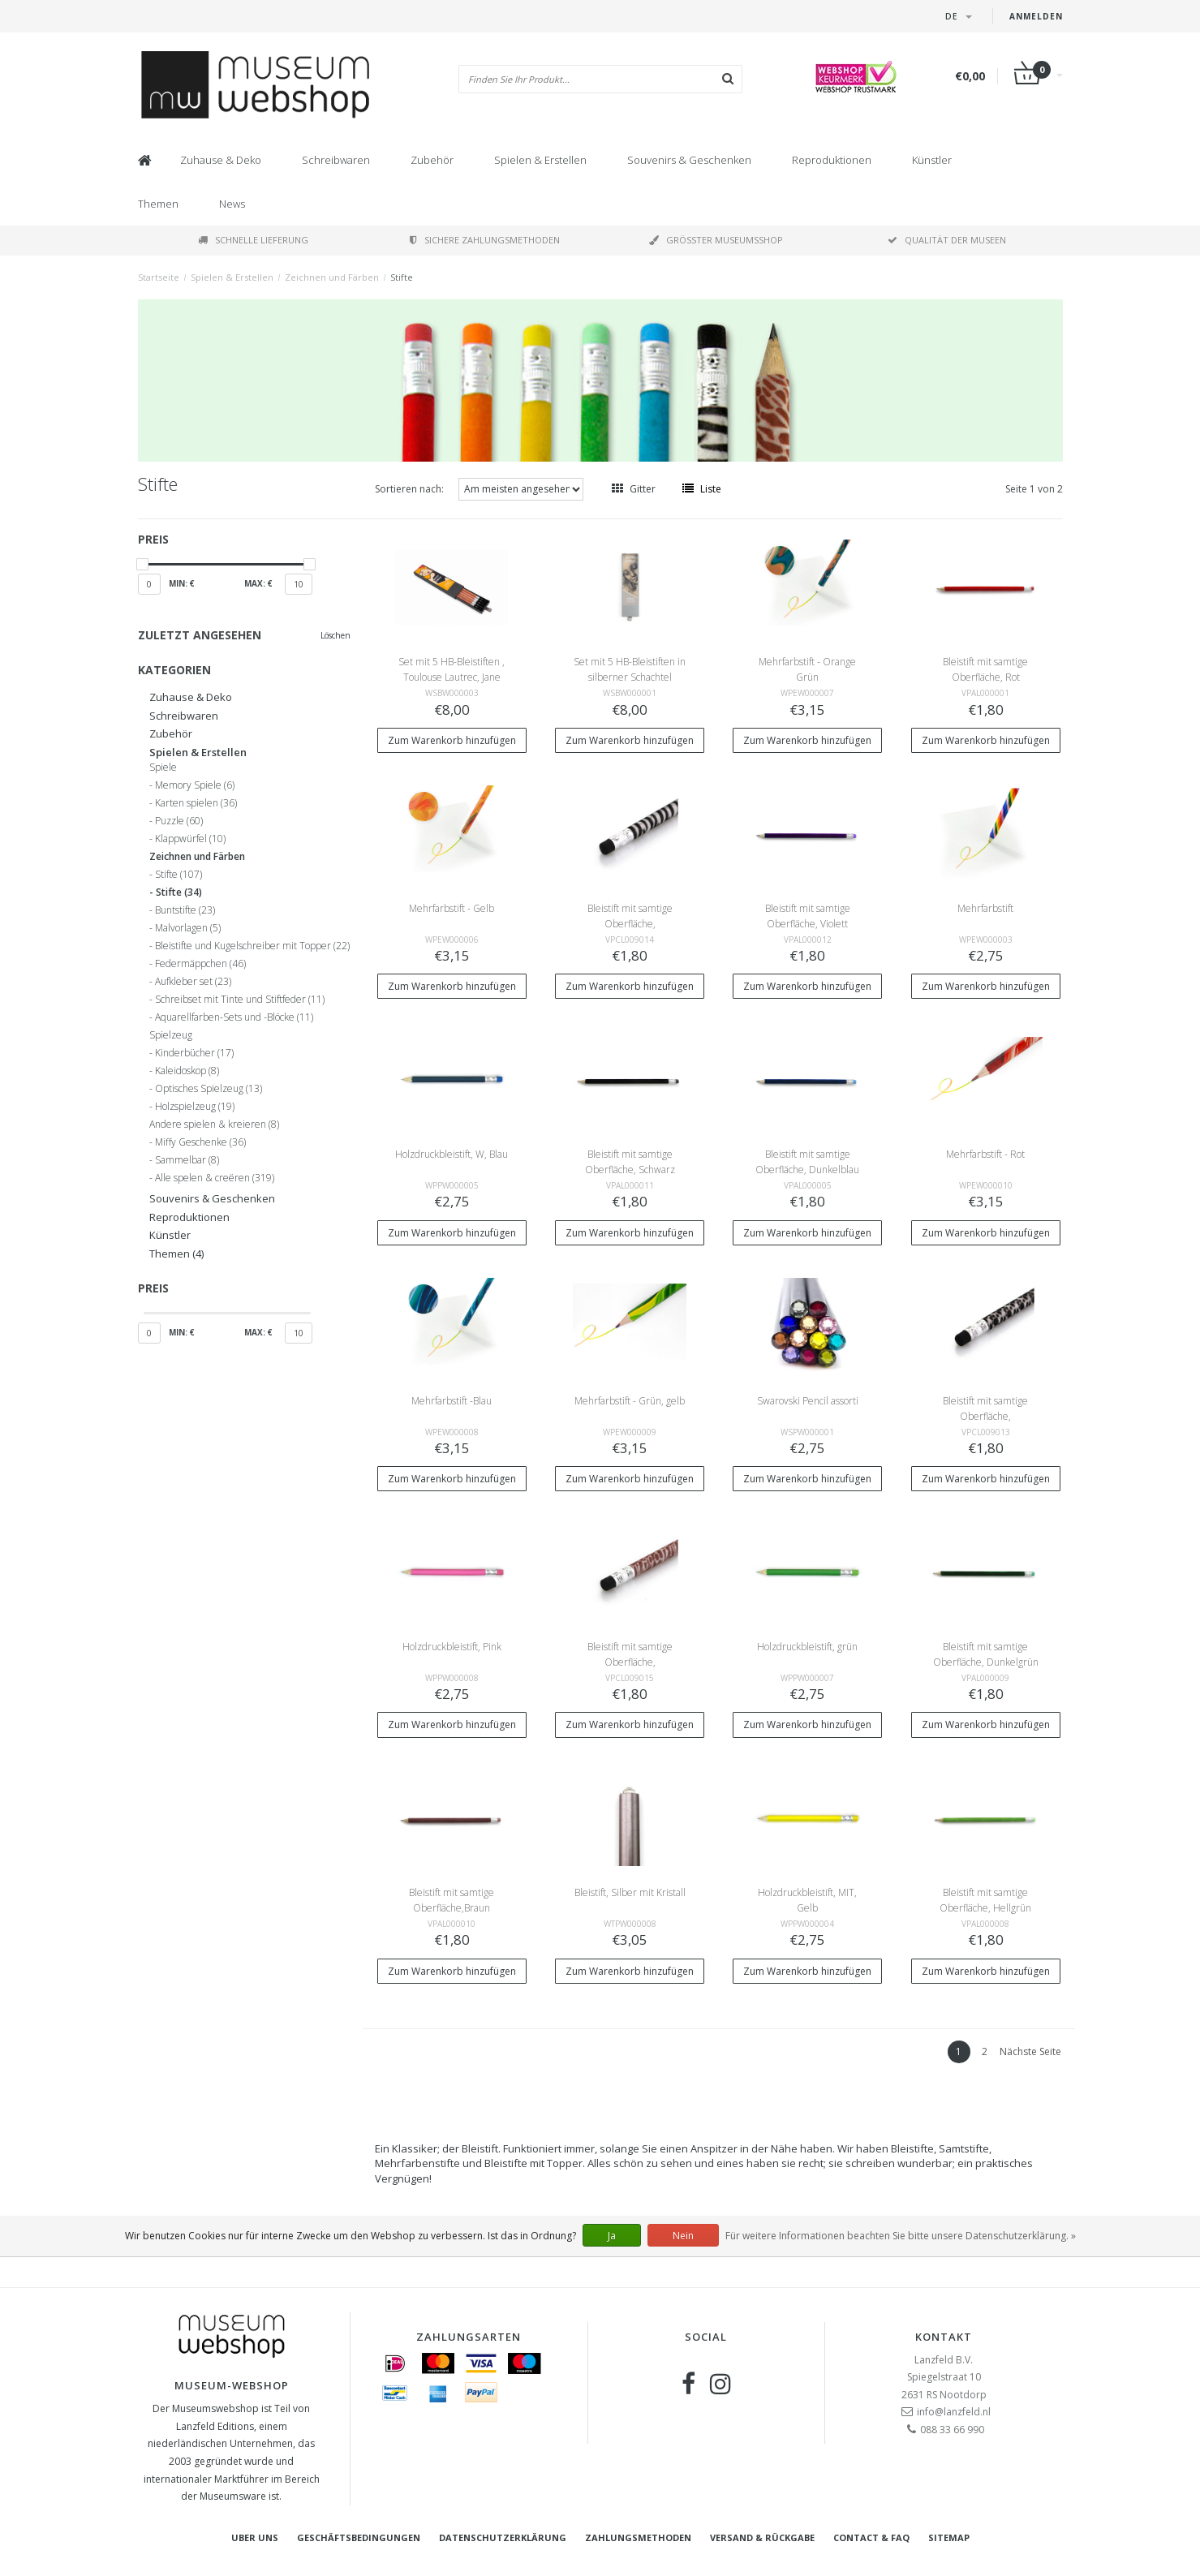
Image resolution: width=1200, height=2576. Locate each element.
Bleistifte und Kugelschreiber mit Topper (252, 946)
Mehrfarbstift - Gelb (451, 908)
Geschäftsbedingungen (358, 2537)
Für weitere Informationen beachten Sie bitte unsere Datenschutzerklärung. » (900, 2236)
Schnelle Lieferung (253, 240)
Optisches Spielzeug (208, 1088)
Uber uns (254, 2537)
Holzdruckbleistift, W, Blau (451, 1154)
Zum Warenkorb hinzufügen (452, 740)
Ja (612, 2236)
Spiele (163, 767)
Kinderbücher (194, 1053)
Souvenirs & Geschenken (689, 160)
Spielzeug (170, 1035)
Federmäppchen (200, 963)
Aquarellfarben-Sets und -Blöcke (234, 1017)
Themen (158, 203)
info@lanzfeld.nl (954, 2412)
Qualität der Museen (947, 240)
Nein (683, 2236)
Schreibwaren (336, 160)
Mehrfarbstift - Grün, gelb (629, 1401)
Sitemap (949, 2537)
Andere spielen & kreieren (214, 1124)
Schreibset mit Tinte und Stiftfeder (240, 999)
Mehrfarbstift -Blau (451, 1401)
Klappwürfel (190, 838)
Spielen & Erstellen (540, 160)
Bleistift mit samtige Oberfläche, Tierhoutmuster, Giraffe (630, 1662)
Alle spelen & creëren (214, 1178)
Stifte (401, 277)
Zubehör (432, 160)
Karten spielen (196, 803)
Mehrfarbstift (985, 908)
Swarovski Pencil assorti (807, 1401)
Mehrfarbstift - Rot (985, 1154)
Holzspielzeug (194, 1106)
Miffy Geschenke (200, 1142)
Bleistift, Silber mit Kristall (630, 1892)
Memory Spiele (194, 785)
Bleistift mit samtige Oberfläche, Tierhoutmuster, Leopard (985, 1416)
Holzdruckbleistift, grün (807, 1647)
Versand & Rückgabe (762, 2537)
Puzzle (179, 821)
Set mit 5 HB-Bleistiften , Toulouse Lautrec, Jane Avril (451, 677)
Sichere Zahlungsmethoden (485, 240)
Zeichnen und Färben (332, 277)
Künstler (932, 160)
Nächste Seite (1030, 2051)
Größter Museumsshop (716, 240)
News (232, 203)
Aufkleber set (193, 981)
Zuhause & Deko (220, 160)
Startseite (158, 277)
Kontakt (943, 2336)
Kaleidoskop (187, 1070)
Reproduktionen (831, 160)
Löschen (335, 635)
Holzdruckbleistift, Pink (451, 1647)
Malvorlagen (188, 928)
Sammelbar (187, 1160)
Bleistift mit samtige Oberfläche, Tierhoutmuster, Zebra (629, 923)
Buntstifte (185, 910)
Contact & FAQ (871, 2537)
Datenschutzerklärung (502, 2537)
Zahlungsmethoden (638, 2537)
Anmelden (1036, 16)
